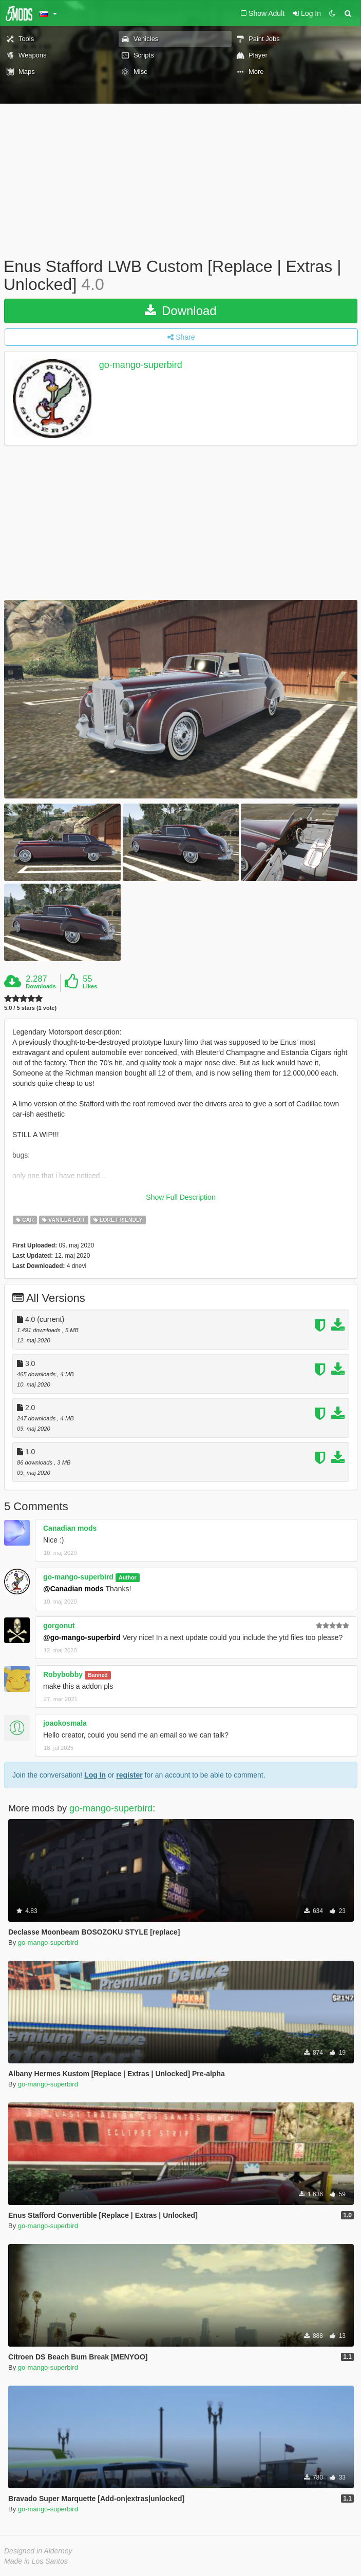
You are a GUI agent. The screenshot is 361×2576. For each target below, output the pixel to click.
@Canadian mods (73, 1589)
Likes (90, 986)
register (129, 1775)
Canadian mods (70, 1528)
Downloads (41, 986)
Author (127, 1577)
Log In (95, 1775)
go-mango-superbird (140, 365)
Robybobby (63, 1674)
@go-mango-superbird (82, 1637)
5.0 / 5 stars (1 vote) (30, 1008)
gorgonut (58, 1626)
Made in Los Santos (36, 2561)
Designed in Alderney (38, 2551)
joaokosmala (65, 1723)
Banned (98, 1675)
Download (180, 311)
